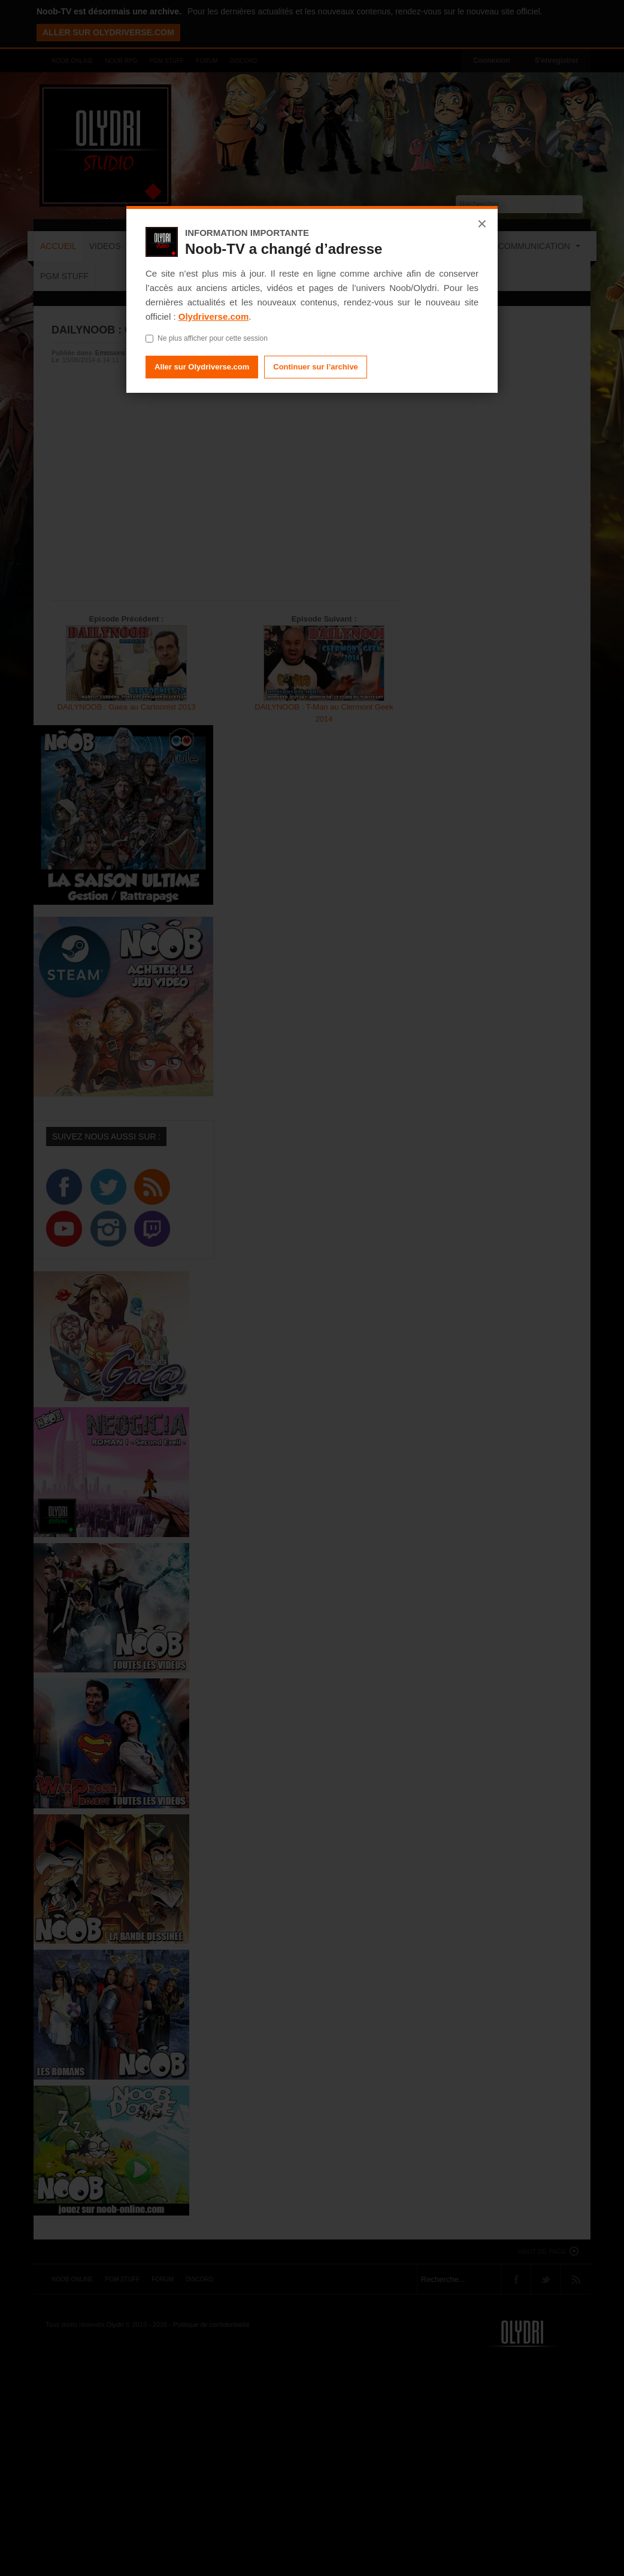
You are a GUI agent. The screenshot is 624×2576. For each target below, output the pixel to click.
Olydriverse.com (213, 316)
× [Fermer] (482, 224)
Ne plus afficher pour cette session (207, 338)
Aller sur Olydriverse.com (202, 366)
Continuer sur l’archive (315, 366)
